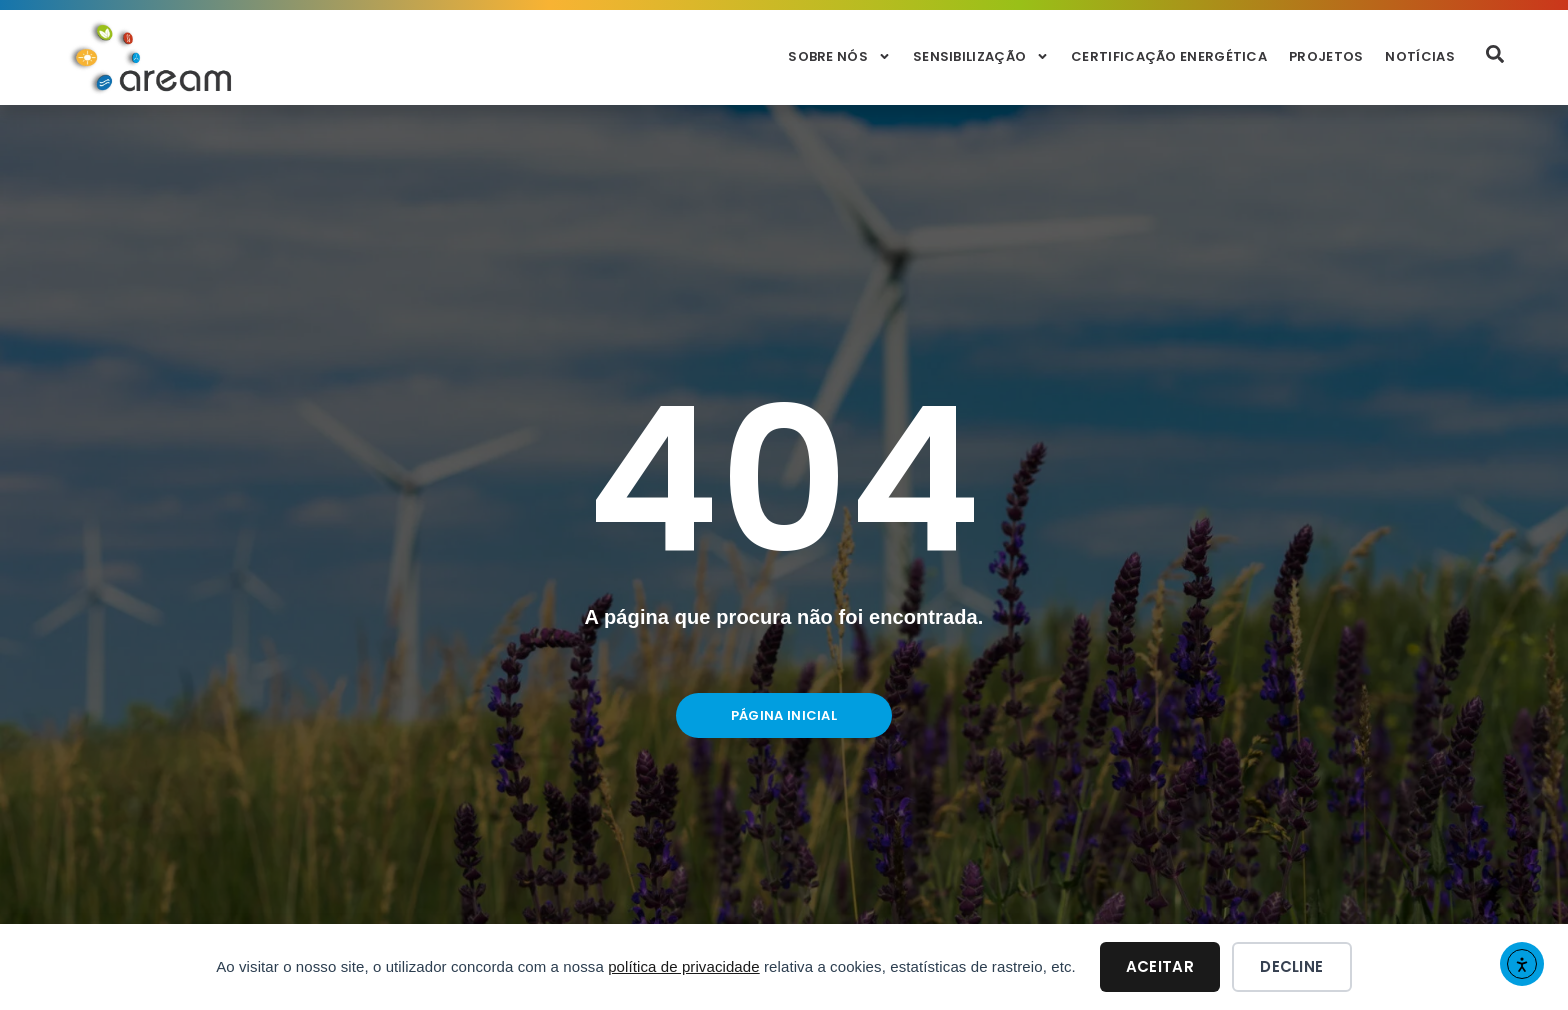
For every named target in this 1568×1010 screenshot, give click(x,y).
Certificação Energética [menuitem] (1169, 56)
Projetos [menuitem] (1326, 56)
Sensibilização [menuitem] (981, 56)
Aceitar (1160, 966)
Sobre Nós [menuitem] (839, 56)
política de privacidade (684, 966)
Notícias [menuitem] (1419, 56)
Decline (1291, 966)
